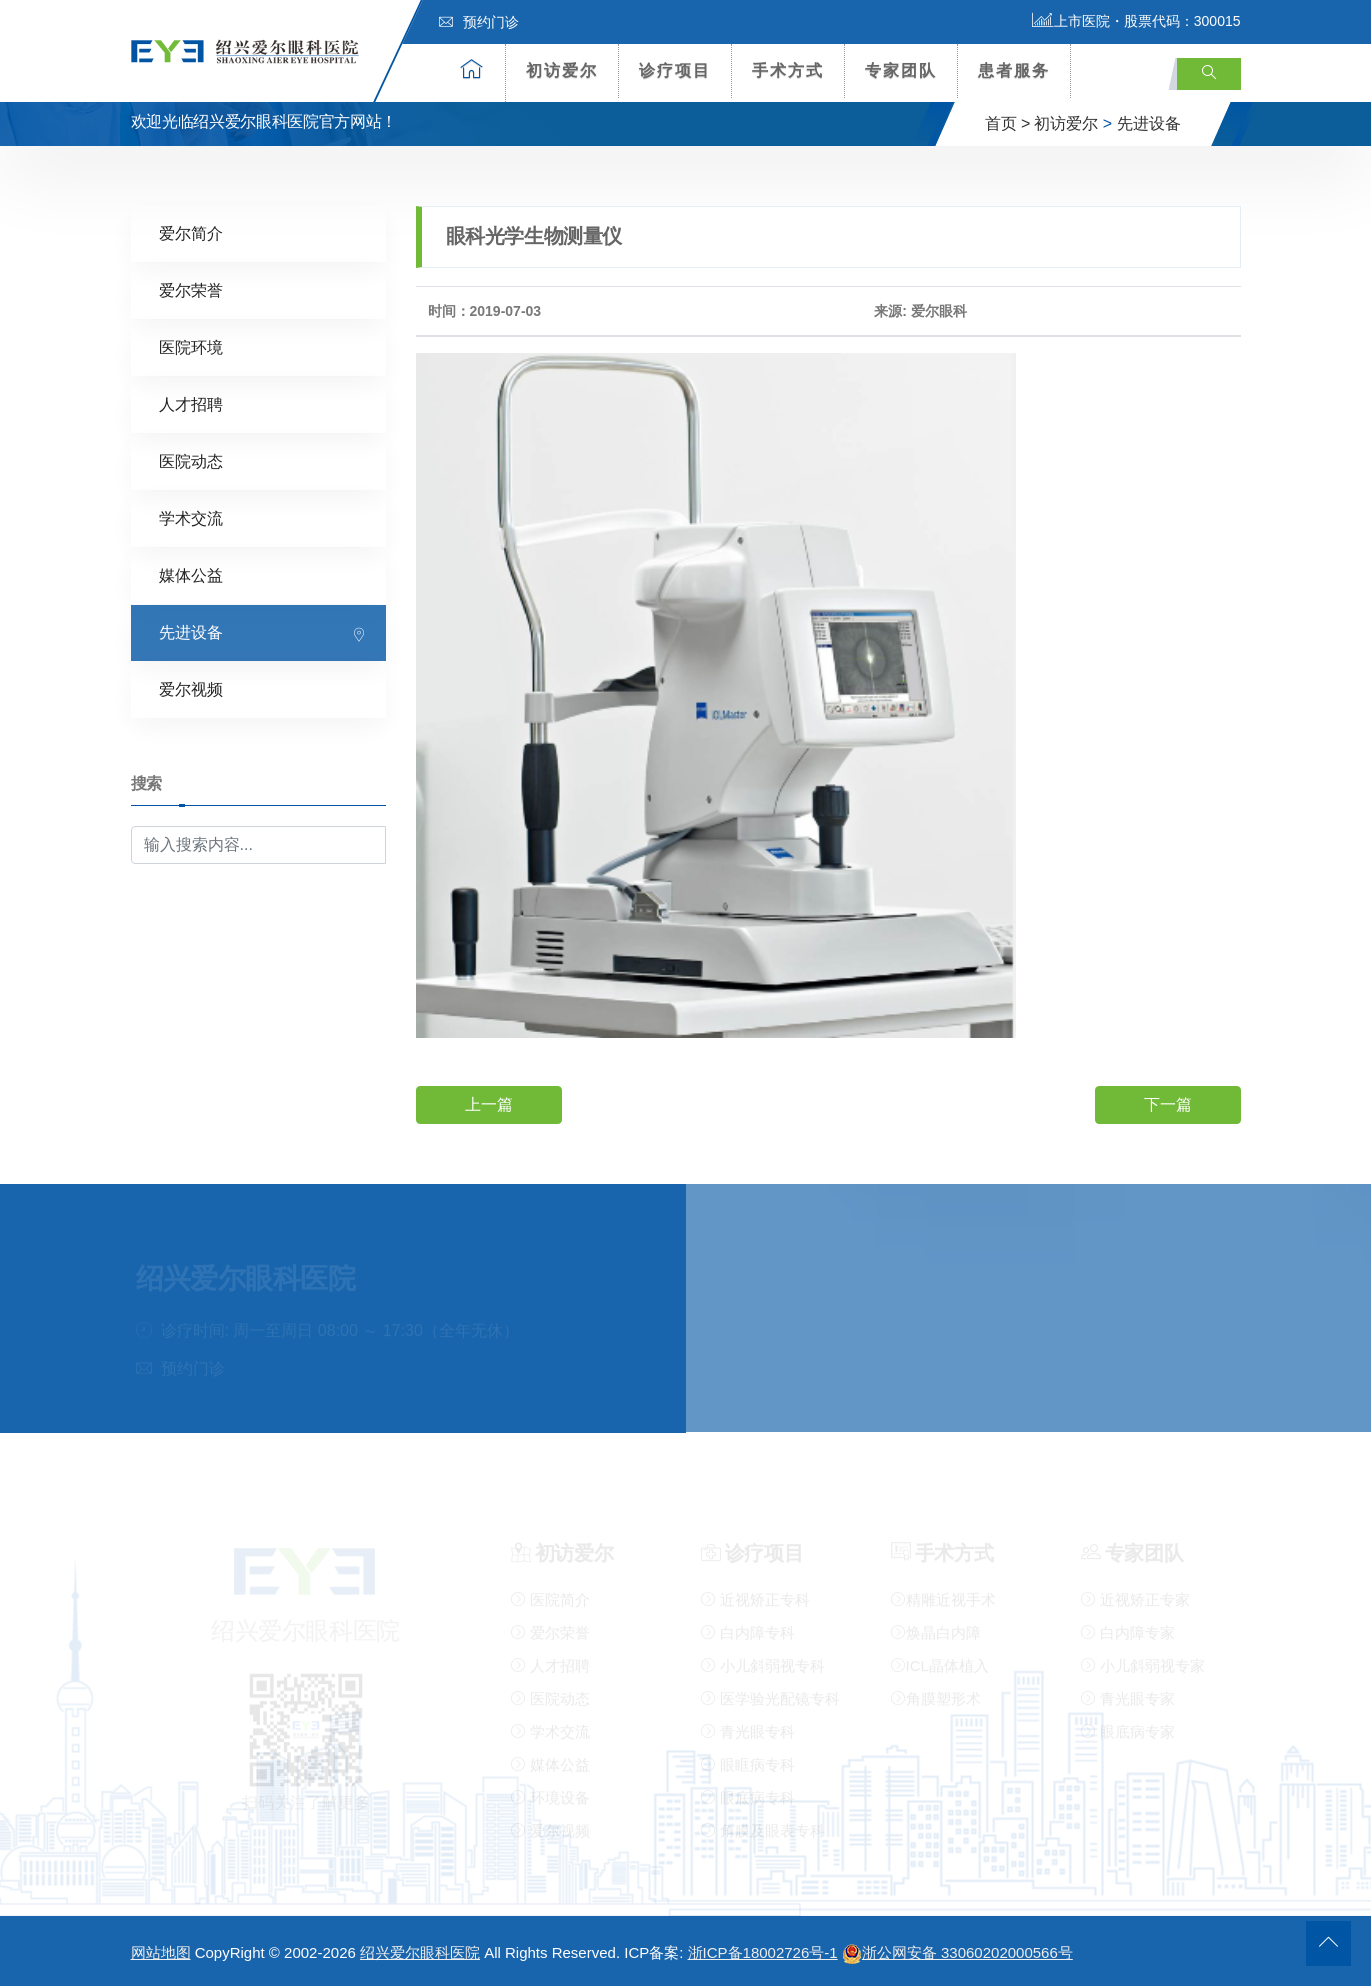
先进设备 (1149, 123)
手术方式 (788, 70)
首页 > (1008, 123)
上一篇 (489, 1104)
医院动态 (191, 461)
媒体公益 (191, 575)
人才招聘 (191, 404)
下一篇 (1168, 1104)
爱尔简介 (191, 233)
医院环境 (191, 347)
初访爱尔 (562, 70)
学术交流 (191, 518)
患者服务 (1014, 70)
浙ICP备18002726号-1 (763, 1952)
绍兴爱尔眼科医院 (420, 1952)
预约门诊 (479, 22)
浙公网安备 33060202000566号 (957, 1952)
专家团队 (901, 70)
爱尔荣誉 (191, 290)
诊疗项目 (675, 70)
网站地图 (161, 1952)
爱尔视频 (191, 689)
